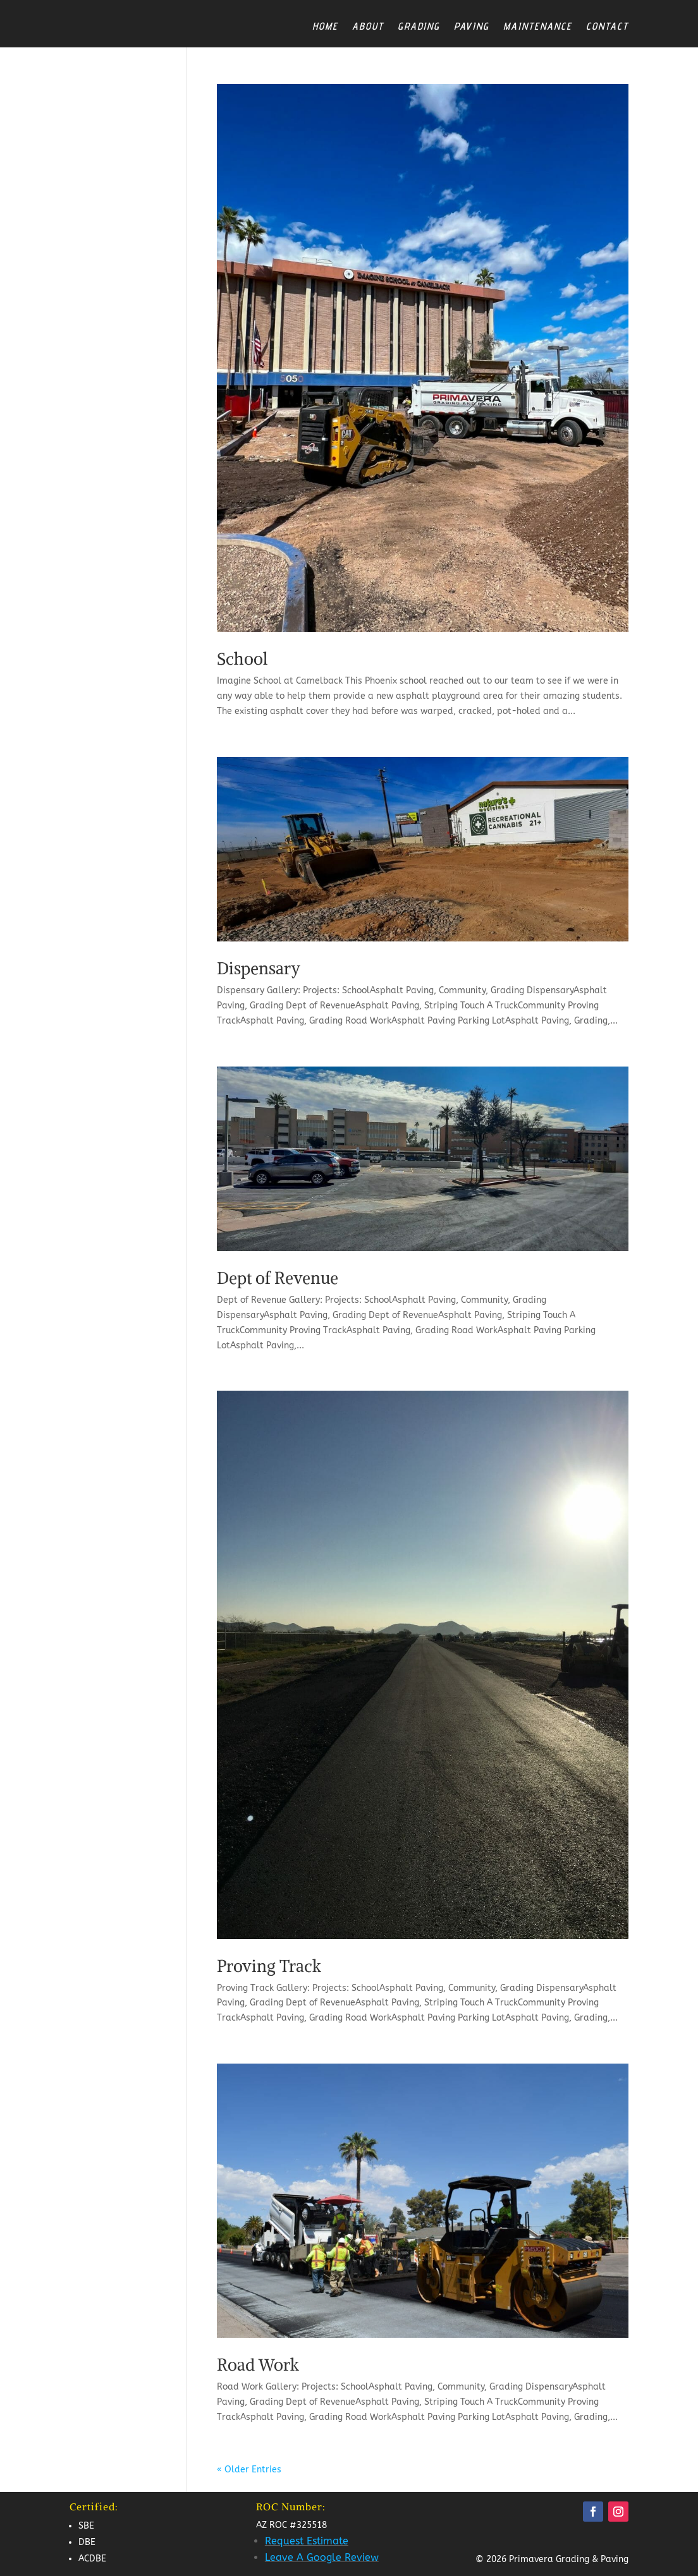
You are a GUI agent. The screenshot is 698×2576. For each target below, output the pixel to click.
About (368, 26)
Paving (471, 26)
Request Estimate (306, 2541)
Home (325, 26)
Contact (607, 26)
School (242, 658)
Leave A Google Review (322, 2557)
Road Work (258, 2364)
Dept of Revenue (277, 1277)
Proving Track (269, 1966)
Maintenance (537, 26)
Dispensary (258, 968)
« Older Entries (249, 2469)
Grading (419, 26)
